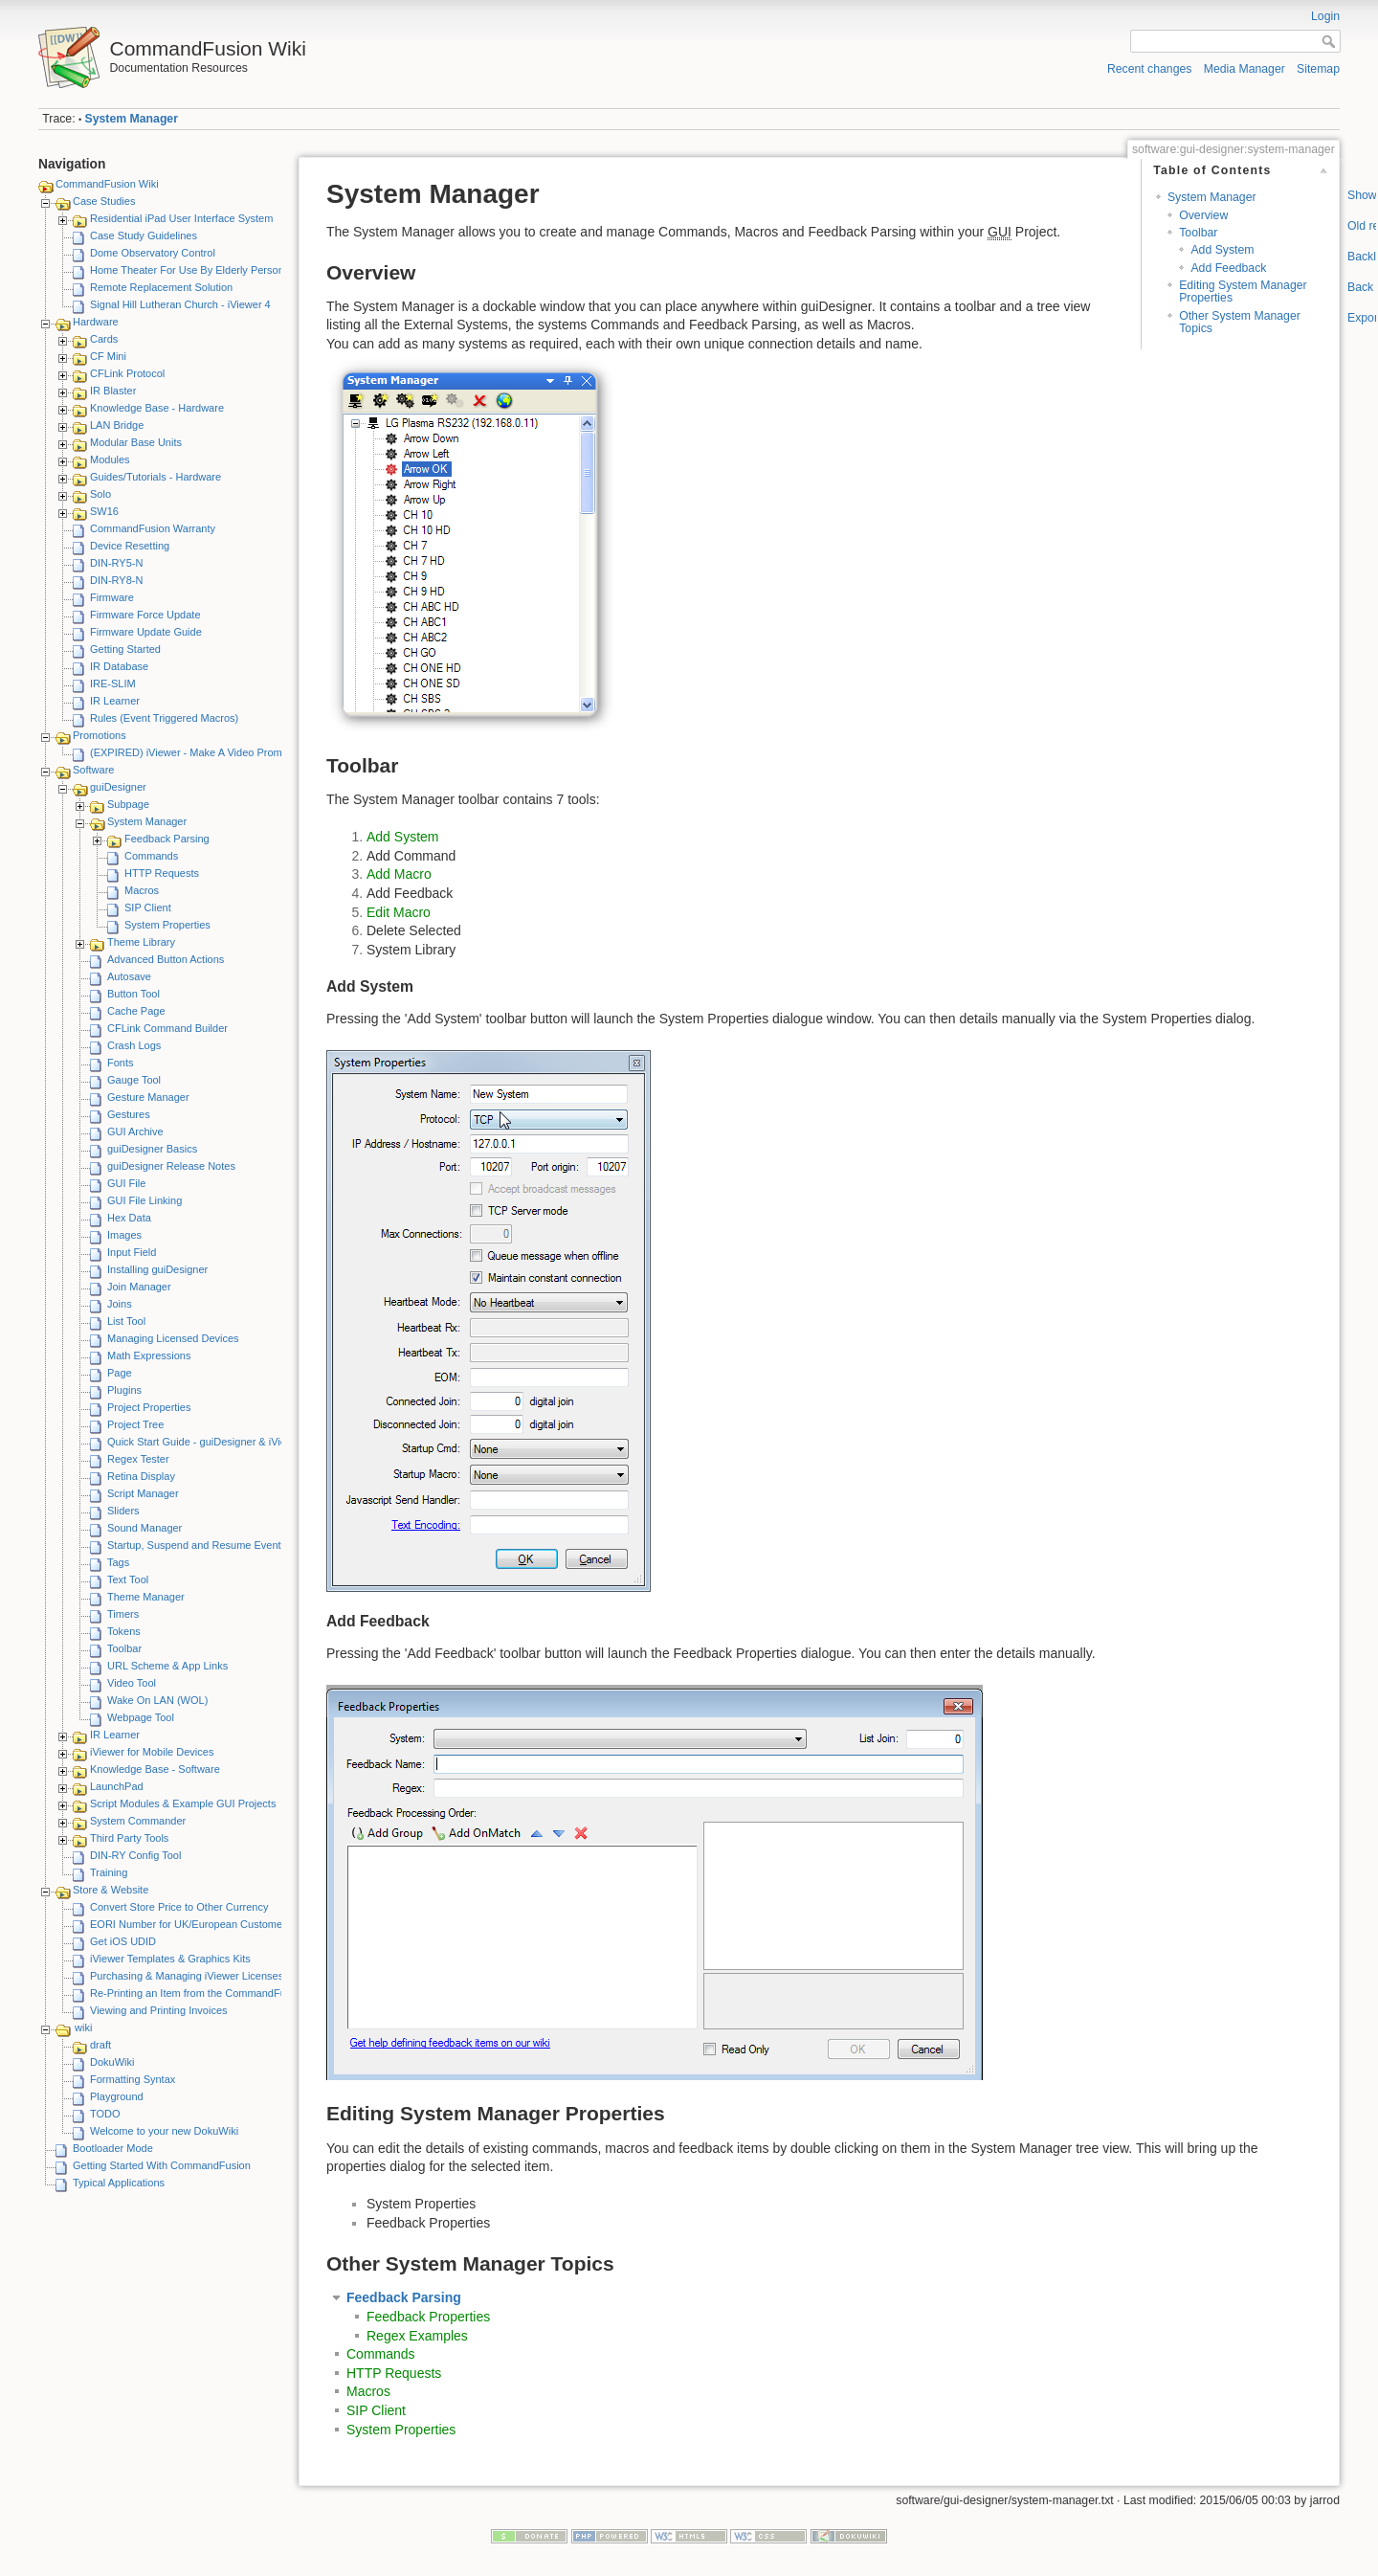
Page (119, 1372)
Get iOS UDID (123, 1941)
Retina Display (141, 1476)
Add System (1222, 250)
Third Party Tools (129, 1838)
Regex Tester (138, 1459)
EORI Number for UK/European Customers (190, 1924)
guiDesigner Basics (152, 1148)
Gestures (128, 1114)
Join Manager (139, 1286)
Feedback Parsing (167, 838)
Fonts (120, 1062)
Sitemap (1318, 69)
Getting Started (125, 649)
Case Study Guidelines (143, 235)
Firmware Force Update (145, 614)
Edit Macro (399, 912)
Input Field (131, 1252)
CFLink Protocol (127, 373)
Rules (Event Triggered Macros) (164, 718)
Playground (117, 2096)
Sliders (123, 1510)
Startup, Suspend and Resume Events (196, 1545)
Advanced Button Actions (165, 959)
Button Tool (133, 993)
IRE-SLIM (113, 683)
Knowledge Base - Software (155, 1769)
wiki (83, 2027)
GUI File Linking (144, 1200)
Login (1325, 16)
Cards (104, 339)
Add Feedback (1228, 268)
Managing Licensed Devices (173, 1338)
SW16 (104, 511)
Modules (110, 459)
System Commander (138, 1820)
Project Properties (148, 1407)
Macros (141, 890)
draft (100, 2044)
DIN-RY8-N (116, 580)
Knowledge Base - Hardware (157, 408)
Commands (151, 856)
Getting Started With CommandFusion (162, 2165)
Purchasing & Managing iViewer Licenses (186, 1976)
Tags (118, 1562)
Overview (1203, 215)
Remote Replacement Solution (161, 287)
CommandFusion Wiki (107, 184)
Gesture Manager (148, 1097)
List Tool (126, 1321)
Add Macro (399, 874)
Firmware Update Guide (146, 632)
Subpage (128, 804)
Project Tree (135, 1424)
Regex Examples (417, 2335)
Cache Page (136, 1011)
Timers (123, 1614)
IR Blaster (113, 390)
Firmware (112, 597)
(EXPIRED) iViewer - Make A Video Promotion (197, 752)
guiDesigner (118, 787)
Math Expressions (148, 1355)
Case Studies (104, 201)
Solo (100, 494)
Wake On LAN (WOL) (157, 1700)
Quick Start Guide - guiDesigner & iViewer (205, 1441)
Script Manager (143, 1493)
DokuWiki (112, 2062)
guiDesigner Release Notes (171, 1166)
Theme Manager (146, 1596)
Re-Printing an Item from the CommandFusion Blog (209, 1993)
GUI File (126, 1183)
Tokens (124, 1631)
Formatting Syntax (132, 2079)
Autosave (129, 976)
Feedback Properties (428, 2316)
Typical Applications (119, 2182)
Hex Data (129, 1217)
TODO (105, 2113)
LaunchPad (117, 1786)
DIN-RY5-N (116, 563)
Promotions (99, 735)
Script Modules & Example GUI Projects (183, 1803)
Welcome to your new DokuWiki (164, 2131)
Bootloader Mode (113, 2148)
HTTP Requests (161, 873)
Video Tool (131, 1683)
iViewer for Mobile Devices (151, 1752)
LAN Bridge (117, 425)
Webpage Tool (140, 1717)
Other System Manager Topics (1239, 322)
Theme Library (141, 942)
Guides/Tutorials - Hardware (155, 476)
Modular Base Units (136, 442)
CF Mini (108, 356)
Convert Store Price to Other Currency (179, 1907)
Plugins (124, 1390)
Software (93, 769)
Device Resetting (129, 545)
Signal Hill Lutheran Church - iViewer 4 (180, 304)
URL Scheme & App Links (167, 1665)
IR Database (119, 666)
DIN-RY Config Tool (135, 1855)
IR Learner (115, 700)
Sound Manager (144, 1528)
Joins (119, 1304)
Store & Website (110, 1889)
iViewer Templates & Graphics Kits (170, 1958)
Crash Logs (134, 1045)
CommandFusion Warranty (152, 528)
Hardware (96, 321)
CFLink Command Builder (167, 1028)
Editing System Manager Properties (1242, 291)
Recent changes (1149, 69)
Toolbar (124, 1648)
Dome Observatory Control (152, 252)
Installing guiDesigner (157, 1269)
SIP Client (147, 907)
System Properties (167, 924)
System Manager (131, 118)
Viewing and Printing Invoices (159, 2010)
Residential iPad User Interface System (181, 218)
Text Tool (127, 1579)
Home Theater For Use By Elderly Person (187, 270)
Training (108, 1872)
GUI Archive (135, 1131)
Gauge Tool (134, 1080)
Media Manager (1244, 69)
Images (124, 1235)
